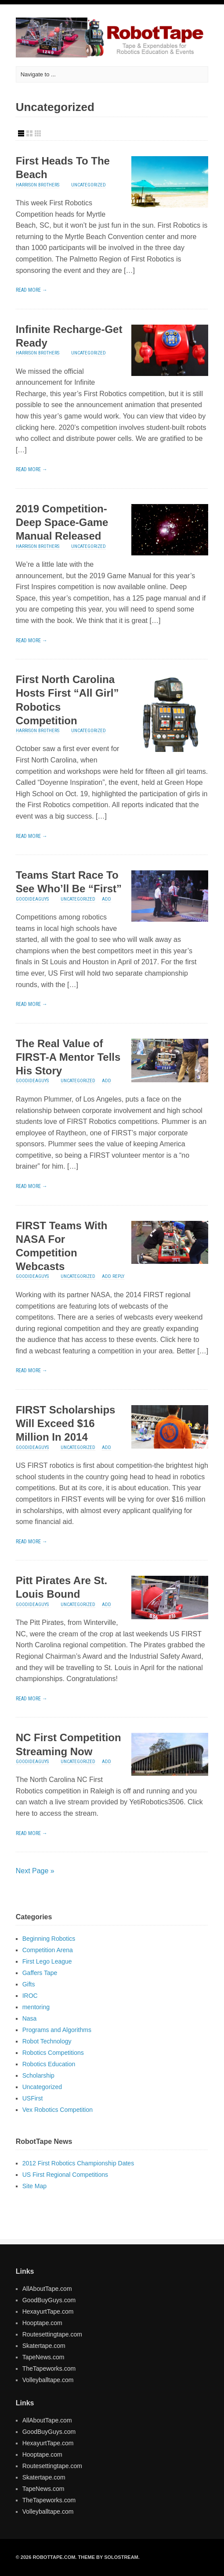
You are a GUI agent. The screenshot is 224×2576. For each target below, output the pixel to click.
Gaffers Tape (40, 1972)
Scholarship (38, 2075)
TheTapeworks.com (49, 2368)
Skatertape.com (43, 2345)
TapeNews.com (43, 2357)
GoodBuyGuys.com (49, 2300)
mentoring (36, 2007)
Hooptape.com (42, 2322)
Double (29, 133)
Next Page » (35, 1871)
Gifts (28, 1984)
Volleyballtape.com (48, 2379)
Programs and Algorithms (56, 2029)
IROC (30, 1995)
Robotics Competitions (53, 2052)
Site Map (34, 2186)
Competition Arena (47, 1949)
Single (21, 133)
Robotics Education (49, 2064)
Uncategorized (88, 185)
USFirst (32, 2098)
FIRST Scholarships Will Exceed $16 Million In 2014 (66, 1423)
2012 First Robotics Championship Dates (78, 2163)
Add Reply (113, 1276)
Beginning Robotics (49, 1938)
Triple (38, 133)
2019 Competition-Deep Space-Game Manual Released (62, 522)
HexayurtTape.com (48, 2311)
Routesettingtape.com (52, 2334)
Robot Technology (47, 2041)
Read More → (31, 290)
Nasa (29, 2018)
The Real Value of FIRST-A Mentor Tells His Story (68, 1057)
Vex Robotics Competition (57, 2109)
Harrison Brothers (37, 185)
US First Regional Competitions (65, 2174)
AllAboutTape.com (47, 2288)
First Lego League (47, 1961)
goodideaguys (32, 899)
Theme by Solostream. (108, 2557)
